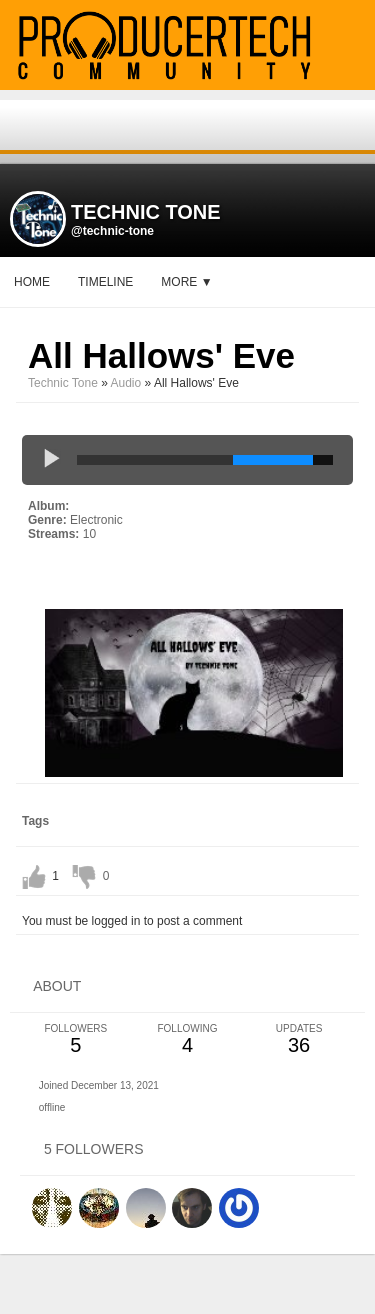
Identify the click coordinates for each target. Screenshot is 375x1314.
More (186, 282)
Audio (126, 383)
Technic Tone (63, 383)
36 (299, 1039)
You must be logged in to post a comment (132, 921)
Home (32, 282)
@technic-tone (112, 231)
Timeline (105, 282)
